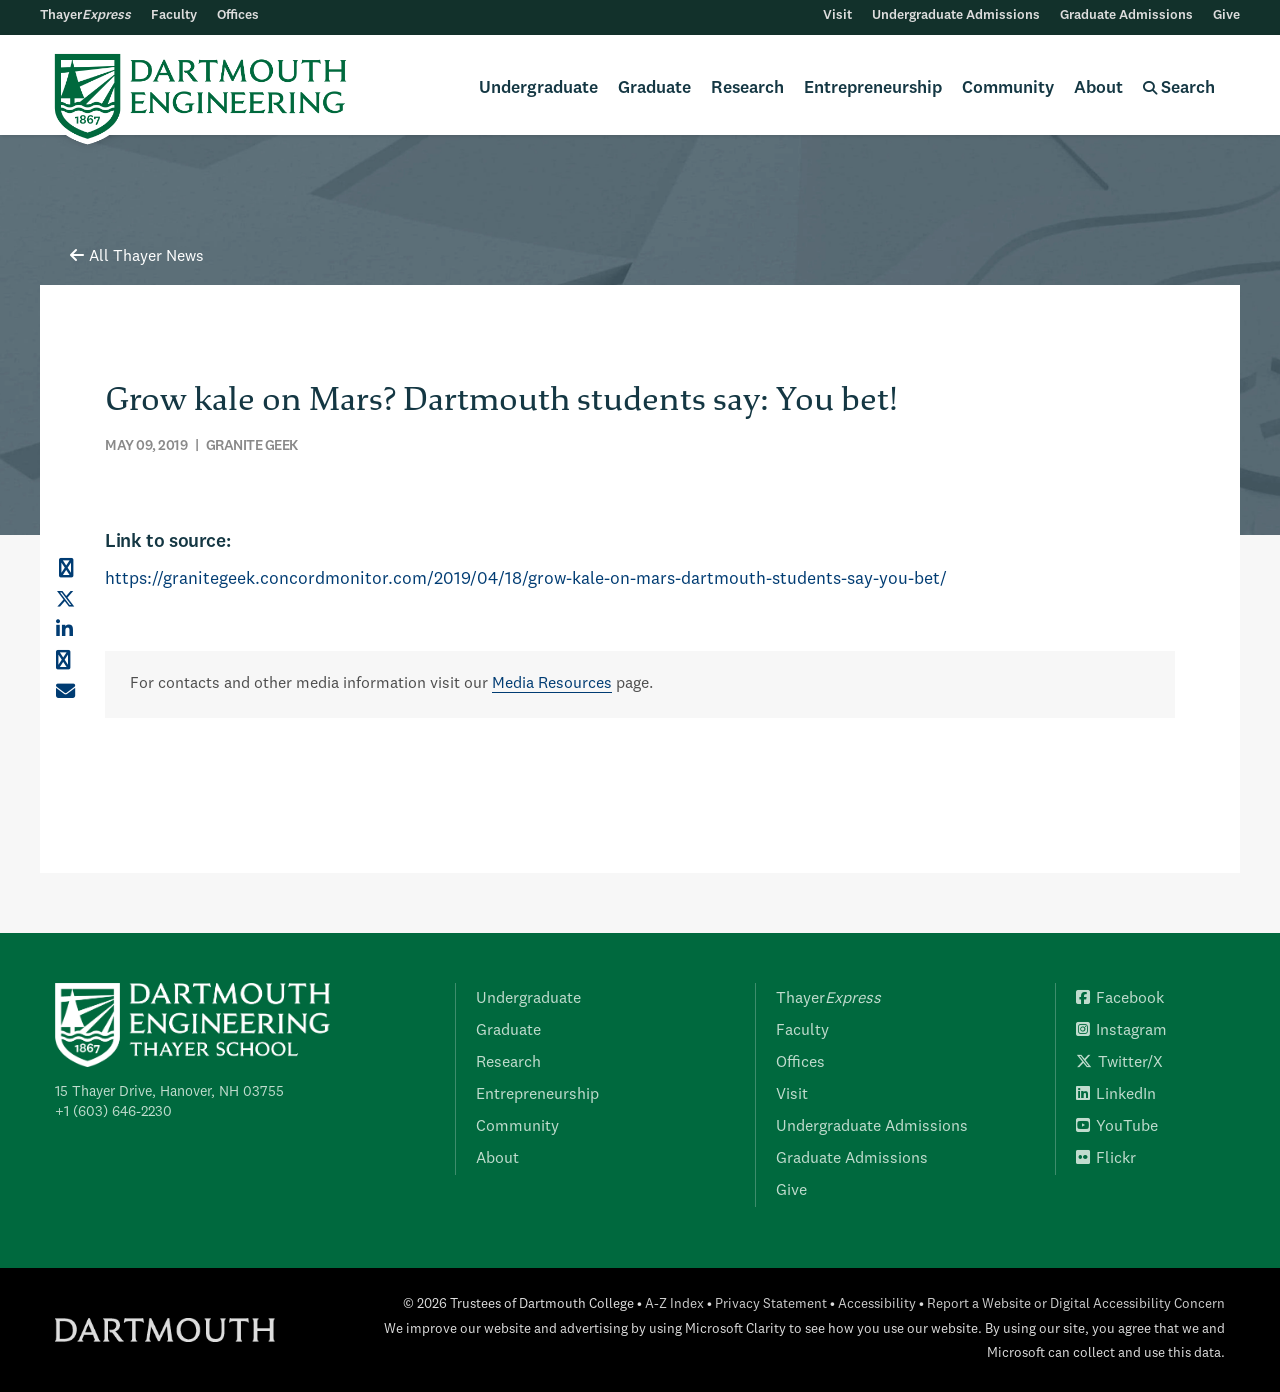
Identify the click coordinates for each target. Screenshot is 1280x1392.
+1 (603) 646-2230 (113, 1112)
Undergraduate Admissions (956, 15)
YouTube (1117, 1127)
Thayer (85, 15)
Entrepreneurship (873, 88)
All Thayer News (137, 257)
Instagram (1121, 1031)
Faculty (174, 15)
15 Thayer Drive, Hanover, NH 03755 (169, 1092)
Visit (837, 15)
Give (1226, 15)
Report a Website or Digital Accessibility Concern (1076, 1304)
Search (1179, 88)
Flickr (1106, 1159)
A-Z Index (674, 1304)
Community (1008, 88)
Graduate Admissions (1126, 15)
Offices (238, 15)
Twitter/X (1119, 1063)
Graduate (654, 88)
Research (747, 88)
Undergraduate (538, 88)
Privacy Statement (771, 1304)
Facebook (1120, 999)
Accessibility (877, 1304)
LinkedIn (1116, 1095)
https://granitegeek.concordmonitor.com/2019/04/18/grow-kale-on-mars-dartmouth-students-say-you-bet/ (526, 579)
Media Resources (552, 684)
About (1098, 88)
